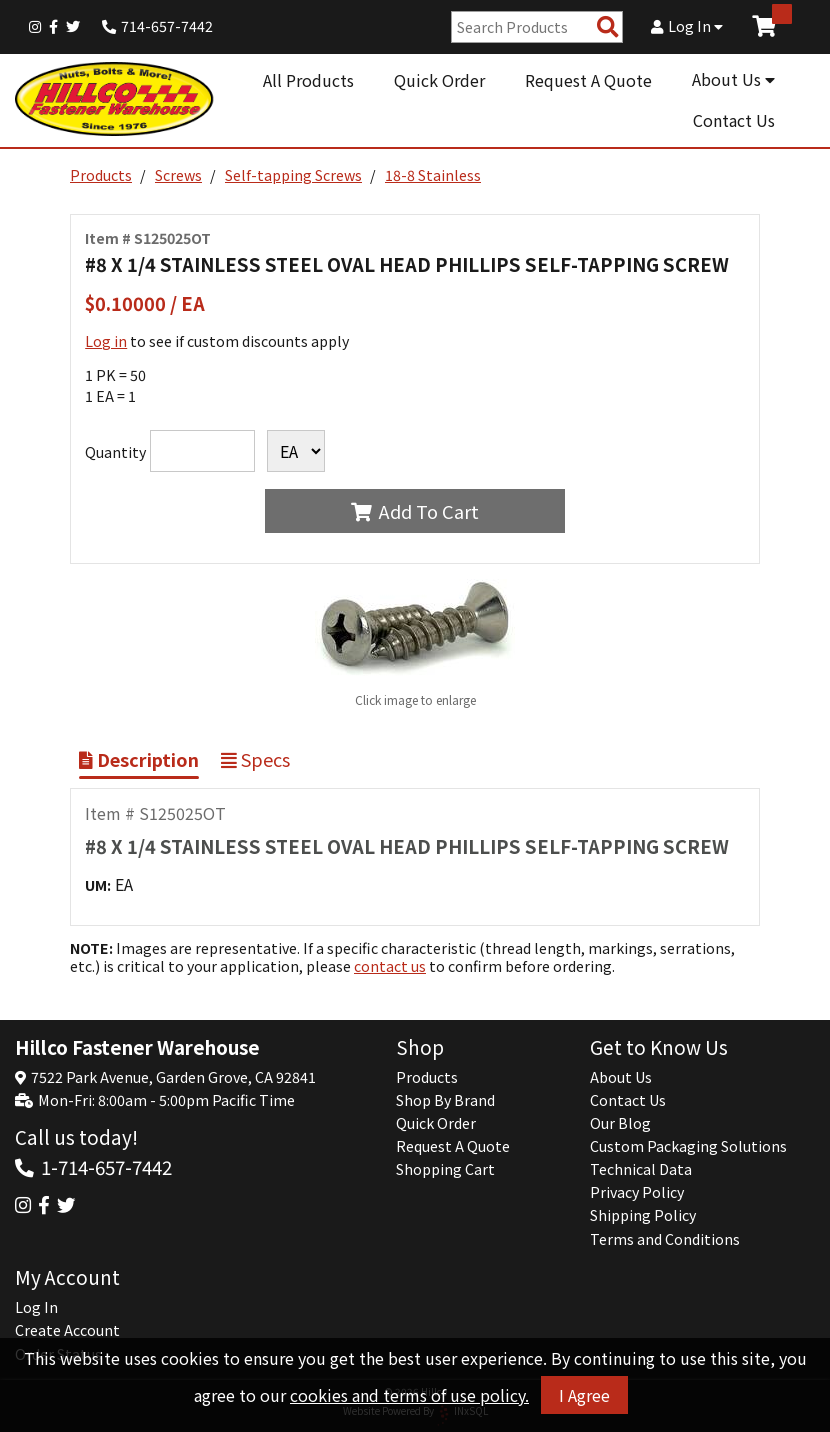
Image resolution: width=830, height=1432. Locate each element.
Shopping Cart (445, 1169)
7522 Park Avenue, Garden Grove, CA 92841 (173, 1077)
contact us (390, 966)
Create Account (67, 1330)
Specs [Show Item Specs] (255, 759)
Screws (178, 175)
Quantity (115, 452)
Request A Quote (588, 80)
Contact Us (734, 120)
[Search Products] (608, 27)
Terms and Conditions (665, 1239)
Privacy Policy (637, 1192)
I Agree (584, 1395)
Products (101, 175)
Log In (687, 26)
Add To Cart (414, 511)
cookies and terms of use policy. (409, 1395)
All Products (308, 80)
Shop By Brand (445, 1100)
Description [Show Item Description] (139, 759)
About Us (733, 79)
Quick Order (439, 80)
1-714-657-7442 (106, 1166)
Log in (106, 341)
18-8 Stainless (433, 175)
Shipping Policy (643, 1215)
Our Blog (620, 1123)
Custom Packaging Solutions (688, 1146)
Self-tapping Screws (293, 175)
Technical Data (641, 1169)
